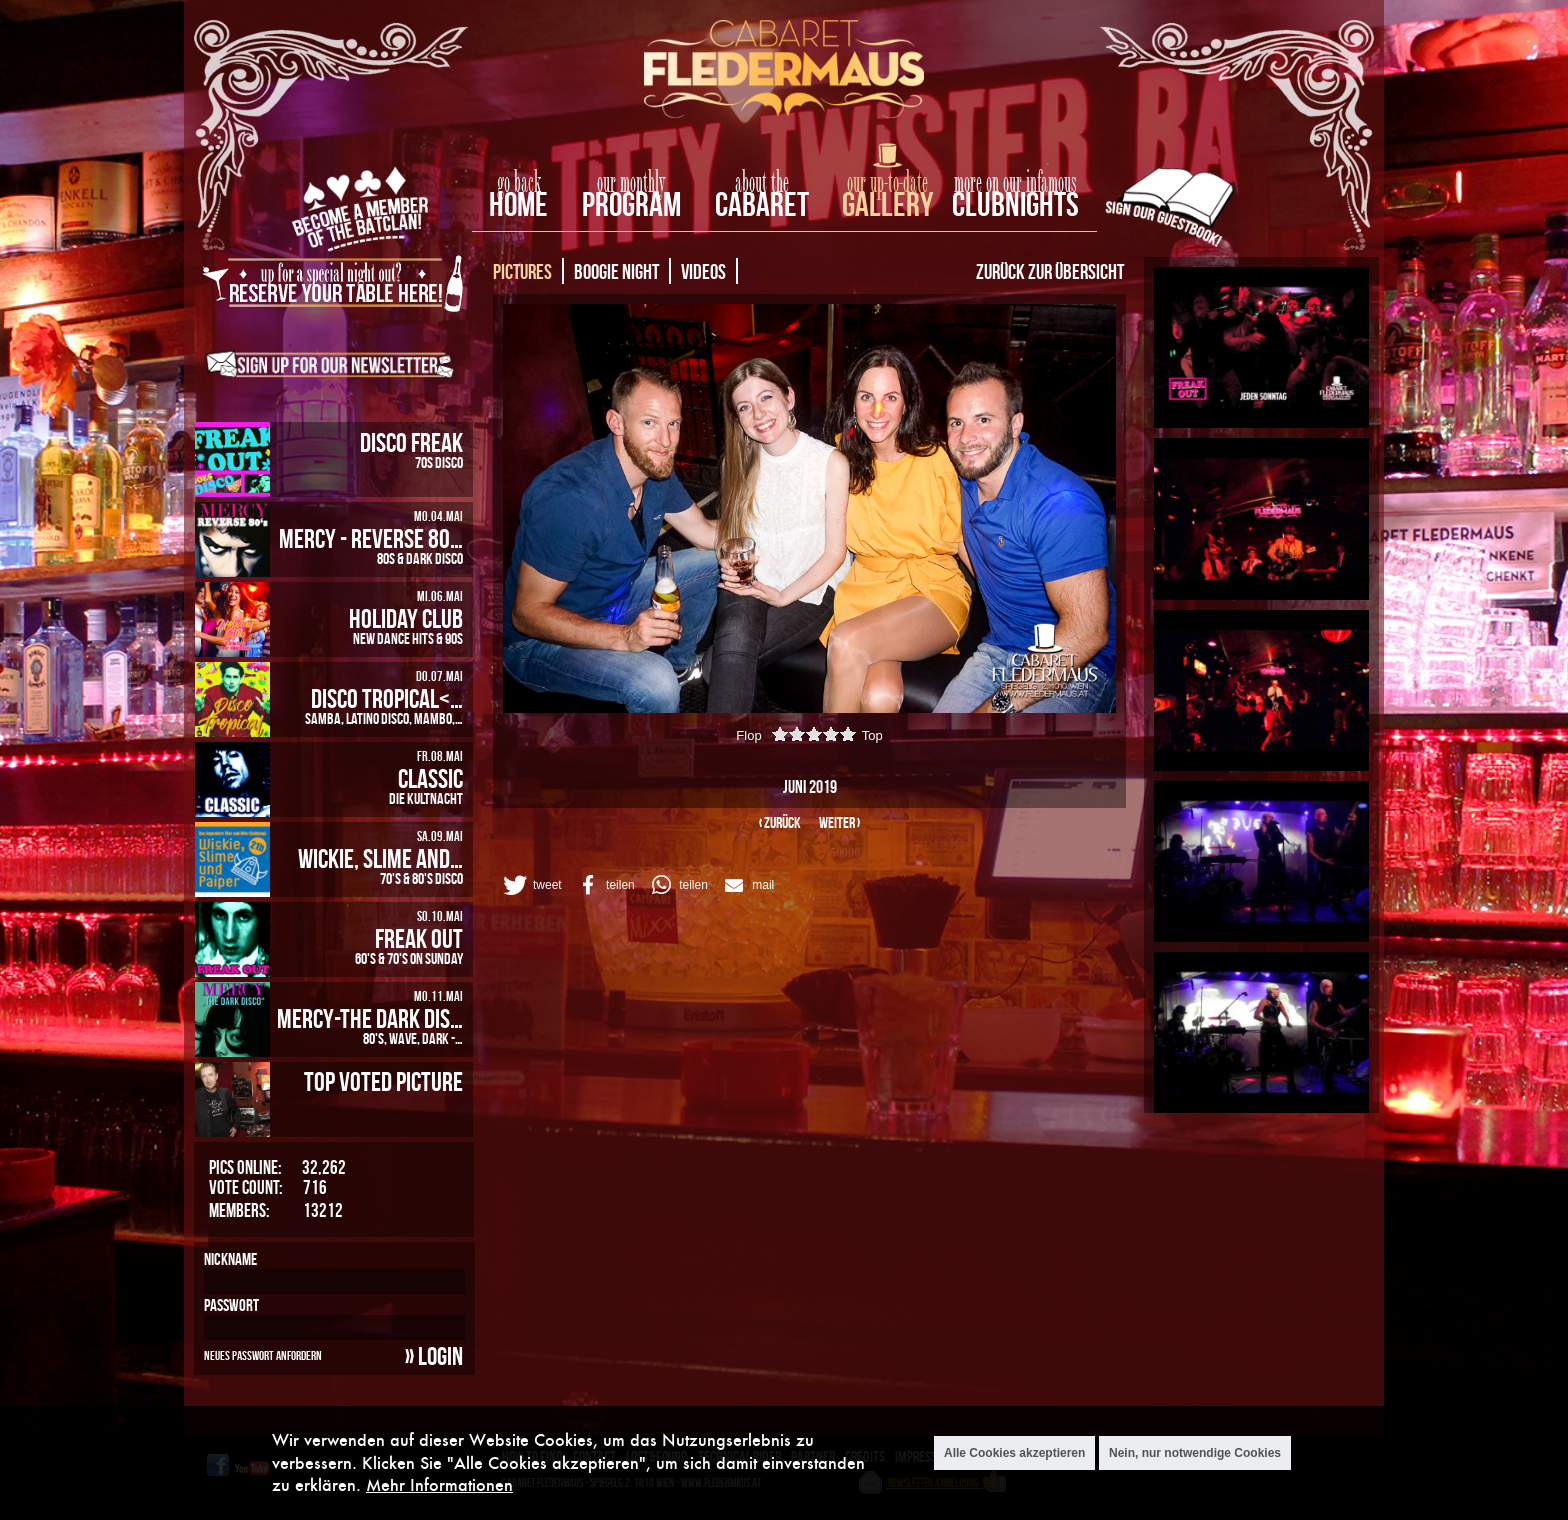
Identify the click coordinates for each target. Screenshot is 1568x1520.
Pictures (522, 271)
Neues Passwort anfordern (263, 1355)
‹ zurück (780, 822)
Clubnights (1015, 204)
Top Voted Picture (383, 1081)
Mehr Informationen (439, 1484)
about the (762, 183)
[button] (531, 885)
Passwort (231, 1305)
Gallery (887, 204)
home (518, 204)
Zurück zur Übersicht (1050, 271)
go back (519, 183)
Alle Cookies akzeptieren (1014, 1453)
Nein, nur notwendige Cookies (1195, 1453)
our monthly (631, 183)
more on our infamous (1015, 183)
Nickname (230, 1259)
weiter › (839, 822)
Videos (703, 271)
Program (631, 204)
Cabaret (762, 204)
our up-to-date (887, 183)
